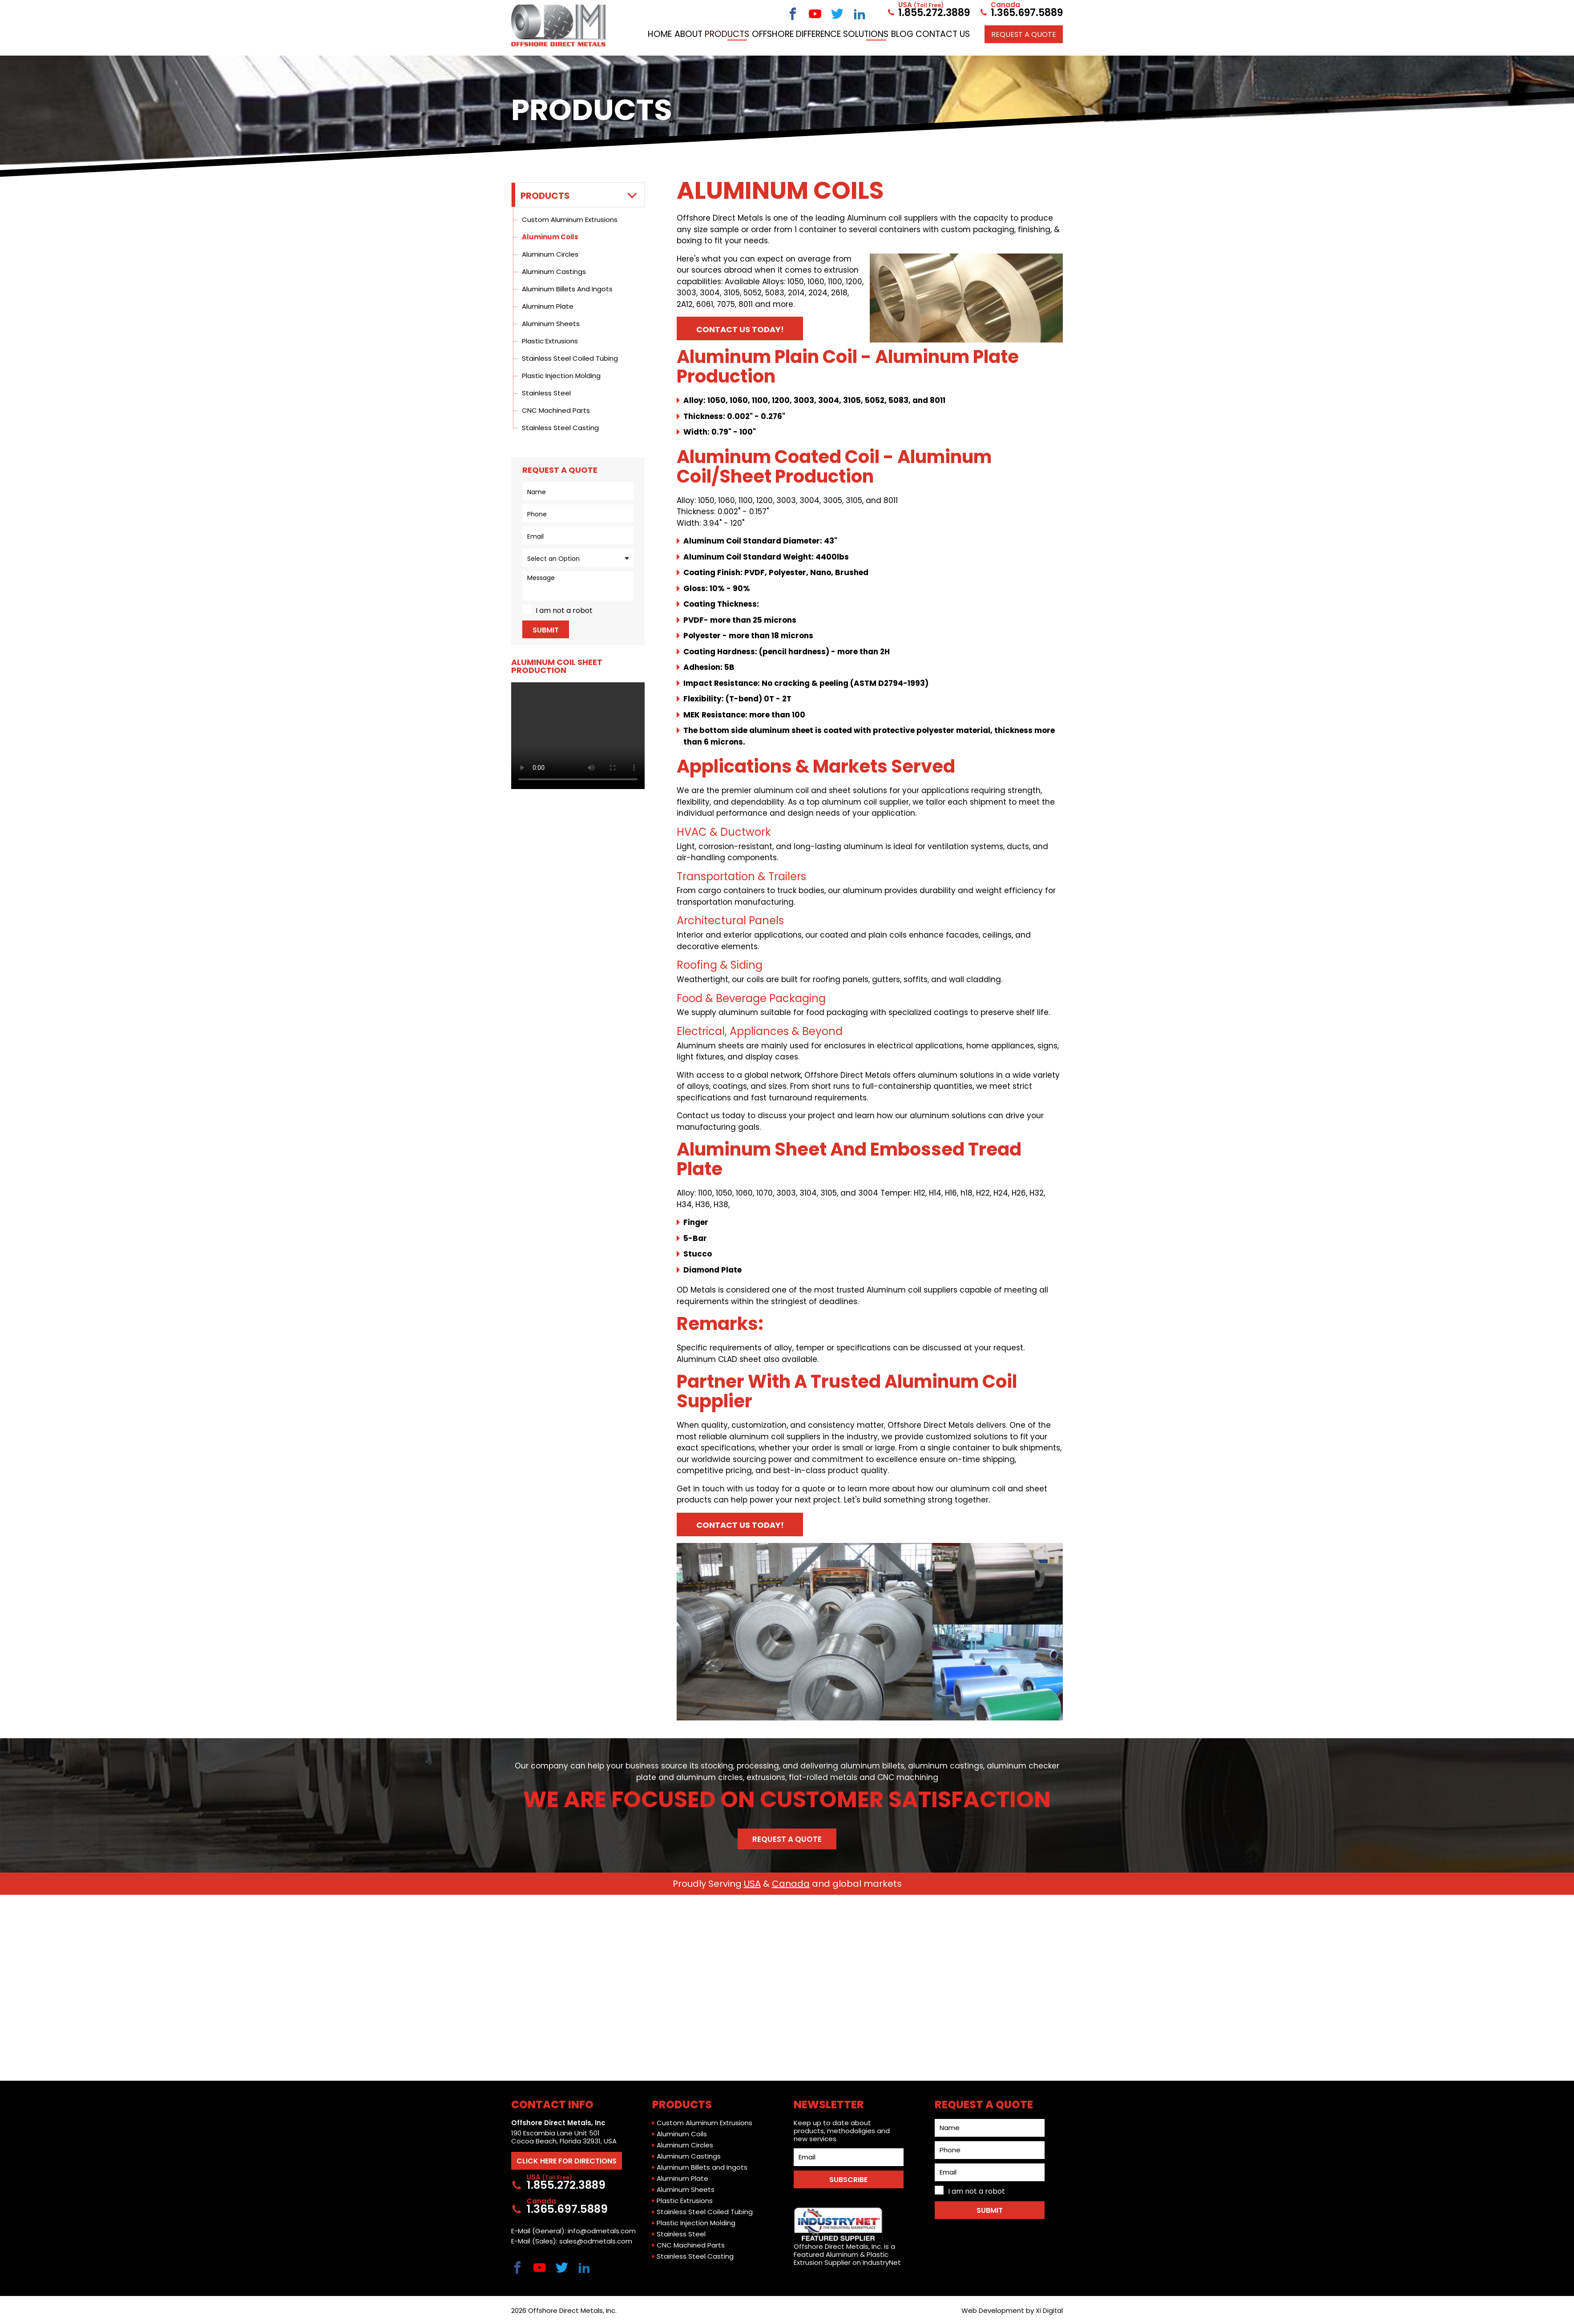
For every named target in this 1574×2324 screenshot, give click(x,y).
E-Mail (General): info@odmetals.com (573, 2231)
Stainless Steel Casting (560, 427)
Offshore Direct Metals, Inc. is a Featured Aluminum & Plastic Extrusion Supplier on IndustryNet (847, 2233)
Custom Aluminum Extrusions (569, 219)
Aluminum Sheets (551, 323)
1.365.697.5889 (1021, 12)
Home (721, 32)
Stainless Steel (546, 393)
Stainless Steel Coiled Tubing (570, 358)
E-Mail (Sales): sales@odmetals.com (571, 2241)
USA (752, 1886)
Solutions (947, 32)
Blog (988, 32)
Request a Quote (787, 1840)
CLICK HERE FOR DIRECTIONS (571, 2157)
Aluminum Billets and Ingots (567, 289)
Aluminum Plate (547, 306)
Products (802, 32)
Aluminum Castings (554, 271)
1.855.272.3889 (928, 12)
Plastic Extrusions (550, 341)
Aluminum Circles (550, 254)
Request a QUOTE (1023, 50)
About (757, 32)
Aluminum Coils (550, 237)
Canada (791, 1886)
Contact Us (1034, 32)
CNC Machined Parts (556, 410)
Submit (546, 630)
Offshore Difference (875, 32)
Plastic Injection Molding (561, 375)
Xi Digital (1049, 2310)
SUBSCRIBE (848, 2176)
